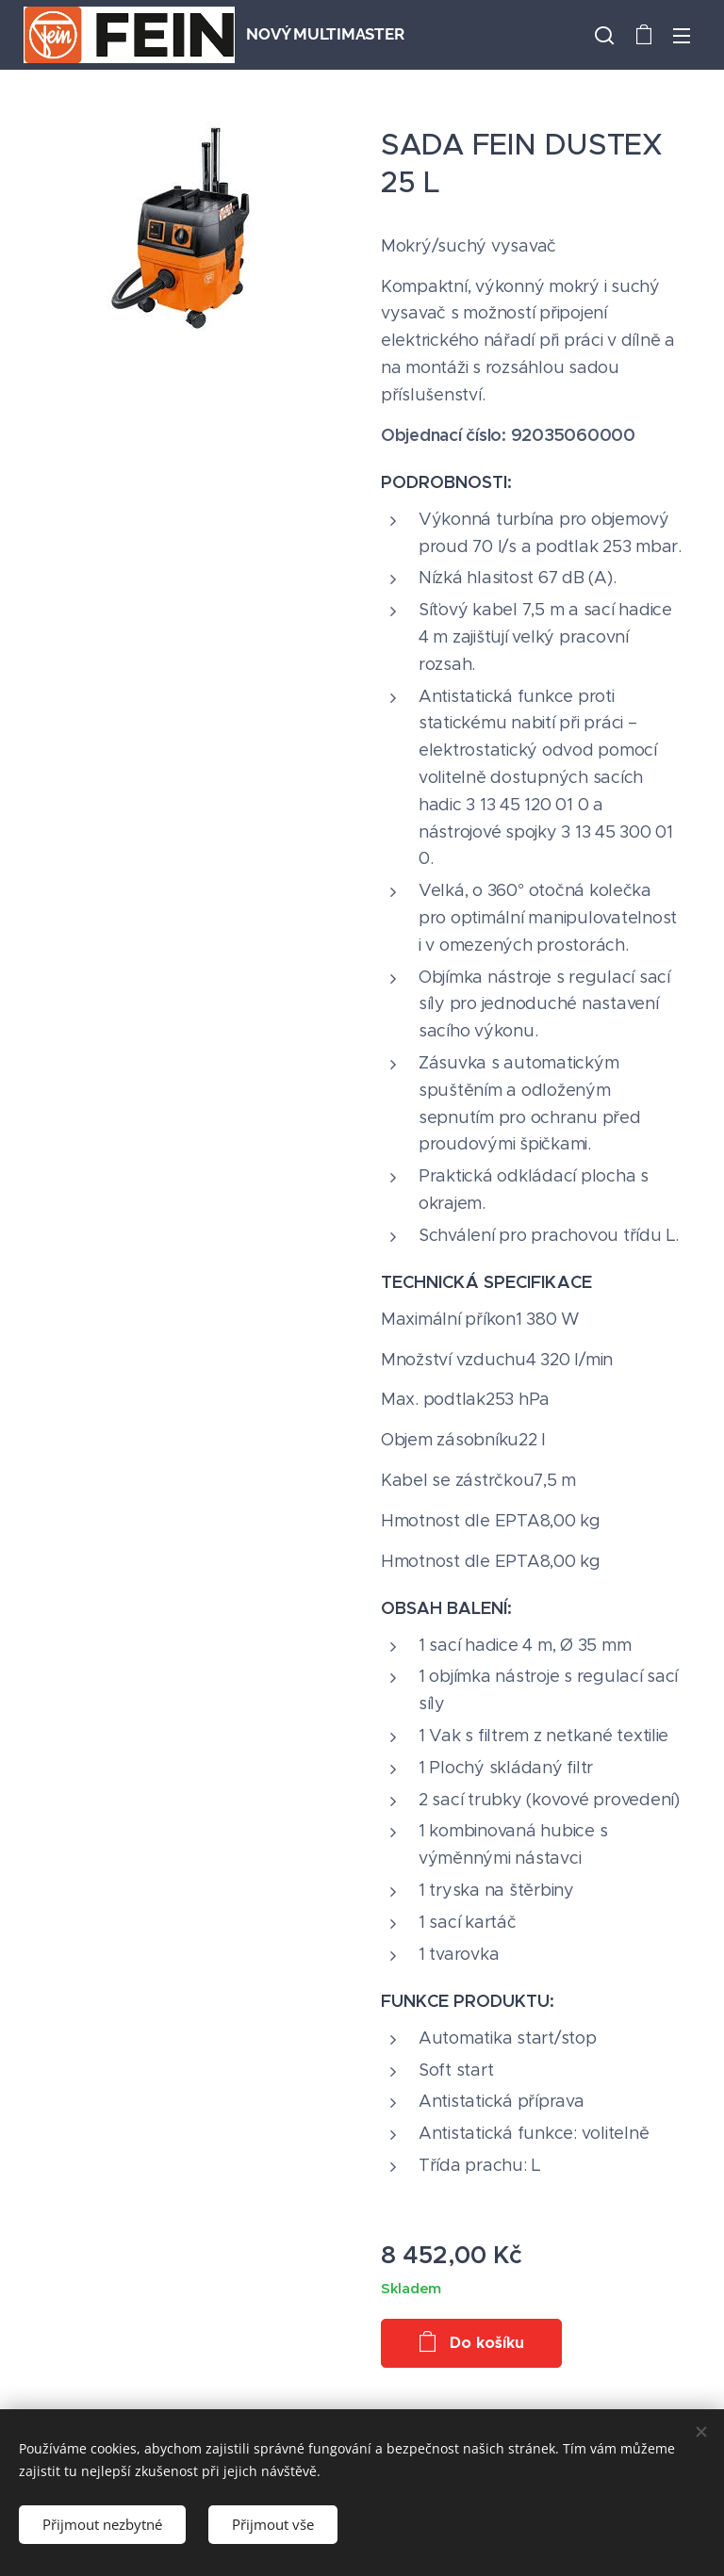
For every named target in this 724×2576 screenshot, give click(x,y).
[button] (604, 34)
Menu (681, 36)
